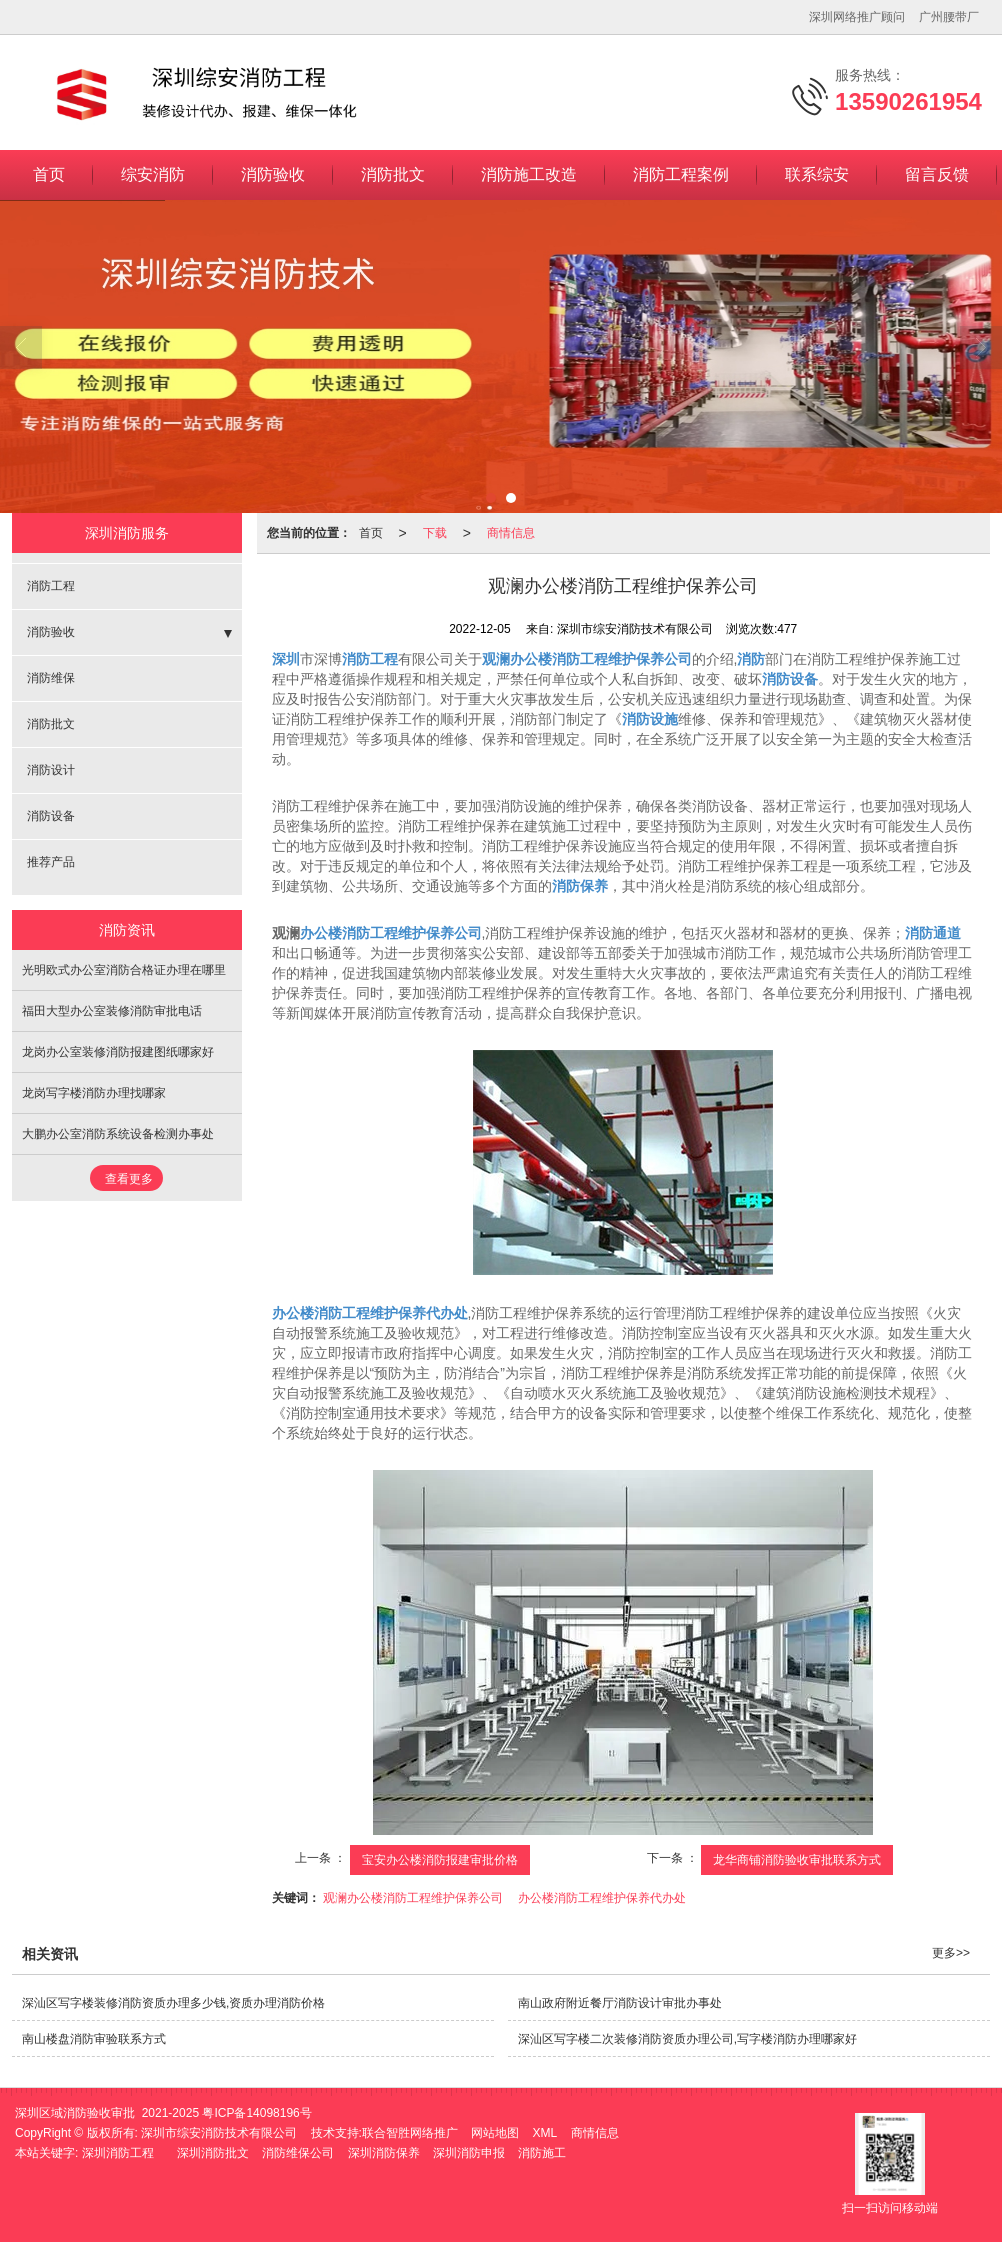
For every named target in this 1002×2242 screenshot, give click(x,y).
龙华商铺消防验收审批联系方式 (797, 1860)
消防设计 (51, 770)
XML (545, 2133)
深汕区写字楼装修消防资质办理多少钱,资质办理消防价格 (173, 2003)
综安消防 (153, 174)
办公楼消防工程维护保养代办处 (602, 1898)
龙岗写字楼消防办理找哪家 (94, 1093)
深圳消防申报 (469, 2153)
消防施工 (542, 2153)
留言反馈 (937, 174)
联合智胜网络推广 (410, 2133)
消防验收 (273, 174)
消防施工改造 (529, 174)
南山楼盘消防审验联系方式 (94, 2039)
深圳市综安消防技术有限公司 (219, 2133)
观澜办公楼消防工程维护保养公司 (413, 1898)
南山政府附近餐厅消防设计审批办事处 (620, 2003)
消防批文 (393, 174)
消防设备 (51, 816)
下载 (435, 533)
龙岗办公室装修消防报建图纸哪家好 (118, 1052)
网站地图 (495, 2133)
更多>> (951, 1953)
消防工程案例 (681, 174)
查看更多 (129, 1179)
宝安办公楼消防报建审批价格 (440, 1860)
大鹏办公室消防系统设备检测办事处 (118, 1134)
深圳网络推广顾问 (857, 17)
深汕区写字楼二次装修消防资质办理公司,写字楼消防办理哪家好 (687, 2039)
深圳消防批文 (213, 2153)
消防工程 (51, 586)
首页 (49, 174)
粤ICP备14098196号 (256, 2113)
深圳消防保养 (384, 2153)
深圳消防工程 (118, 2153)
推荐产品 (51, 862)
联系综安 (817, 174)
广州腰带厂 (949, 17)
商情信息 (511, 533)
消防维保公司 (298, 2153)
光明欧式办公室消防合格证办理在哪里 (124, 970)
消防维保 (51, 678)
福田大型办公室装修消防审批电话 (112, 1011)
